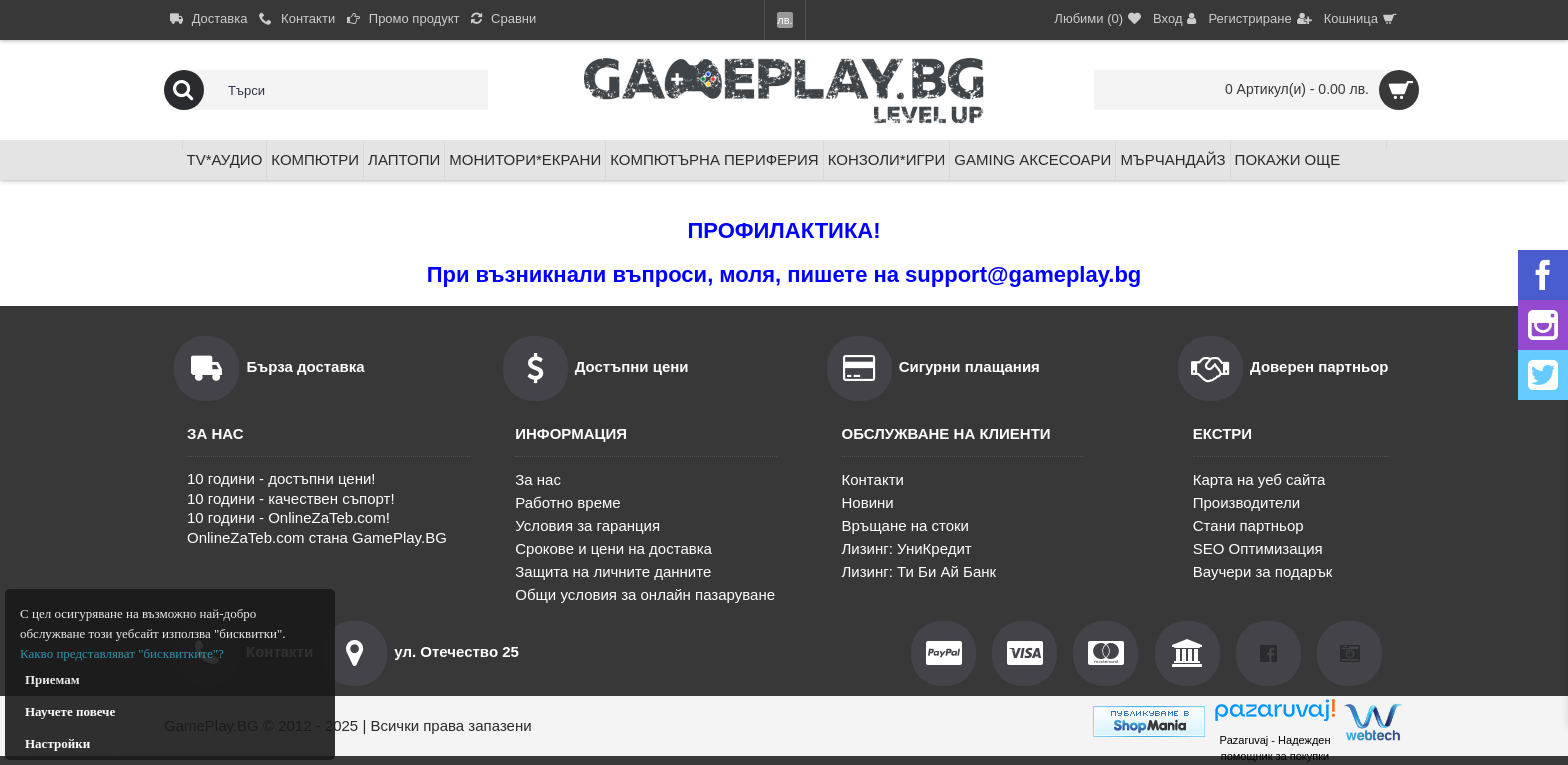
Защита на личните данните (613, 571)
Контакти (873, 479)
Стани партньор (1248, 525)
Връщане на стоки (905, 525)
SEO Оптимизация (1258, 548)
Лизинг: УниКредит (907, 548)
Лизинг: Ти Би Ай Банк (919, 571)
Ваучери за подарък (1263, 571)
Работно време (567, 502)
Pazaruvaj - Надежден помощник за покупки (1274, 748)
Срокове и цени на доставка (613, 548)
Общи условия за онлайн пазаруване (645, 594)
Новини (868, 502)
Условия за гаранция (587, 525)
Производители (1246, 502)
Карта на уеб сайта (1259, 479)
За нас (538, 479)
